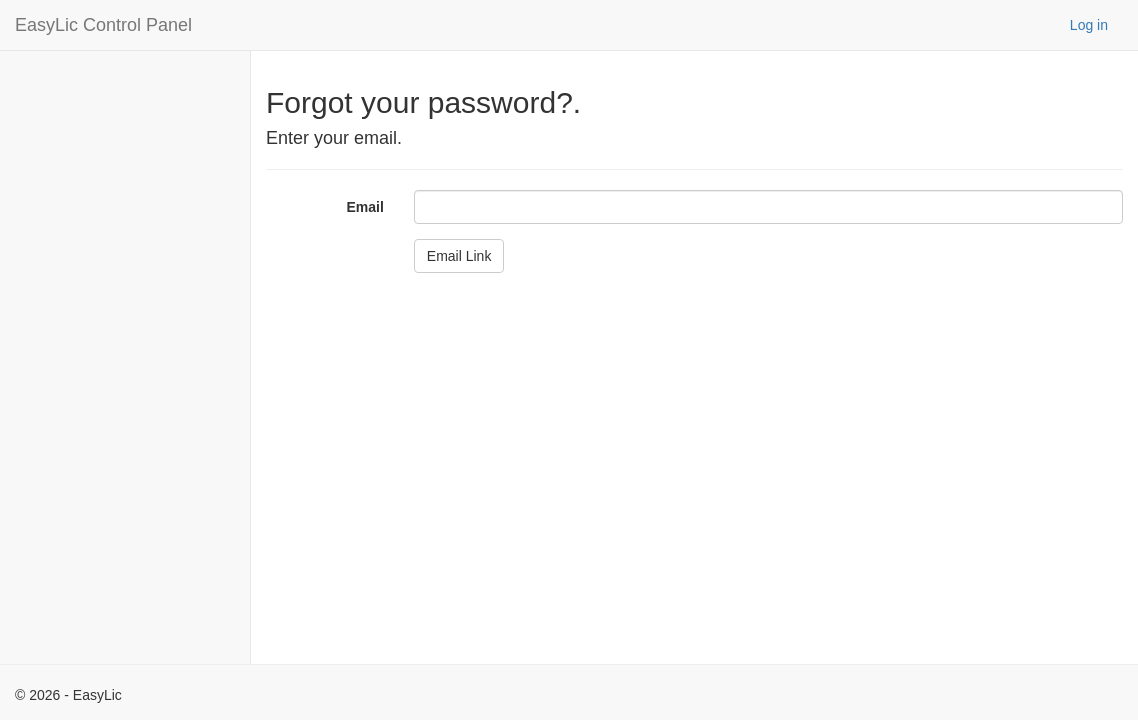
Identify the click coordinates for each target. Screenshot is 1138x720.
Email (364, 207)
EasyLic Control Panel (103, 25)
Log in (1089, 25)
